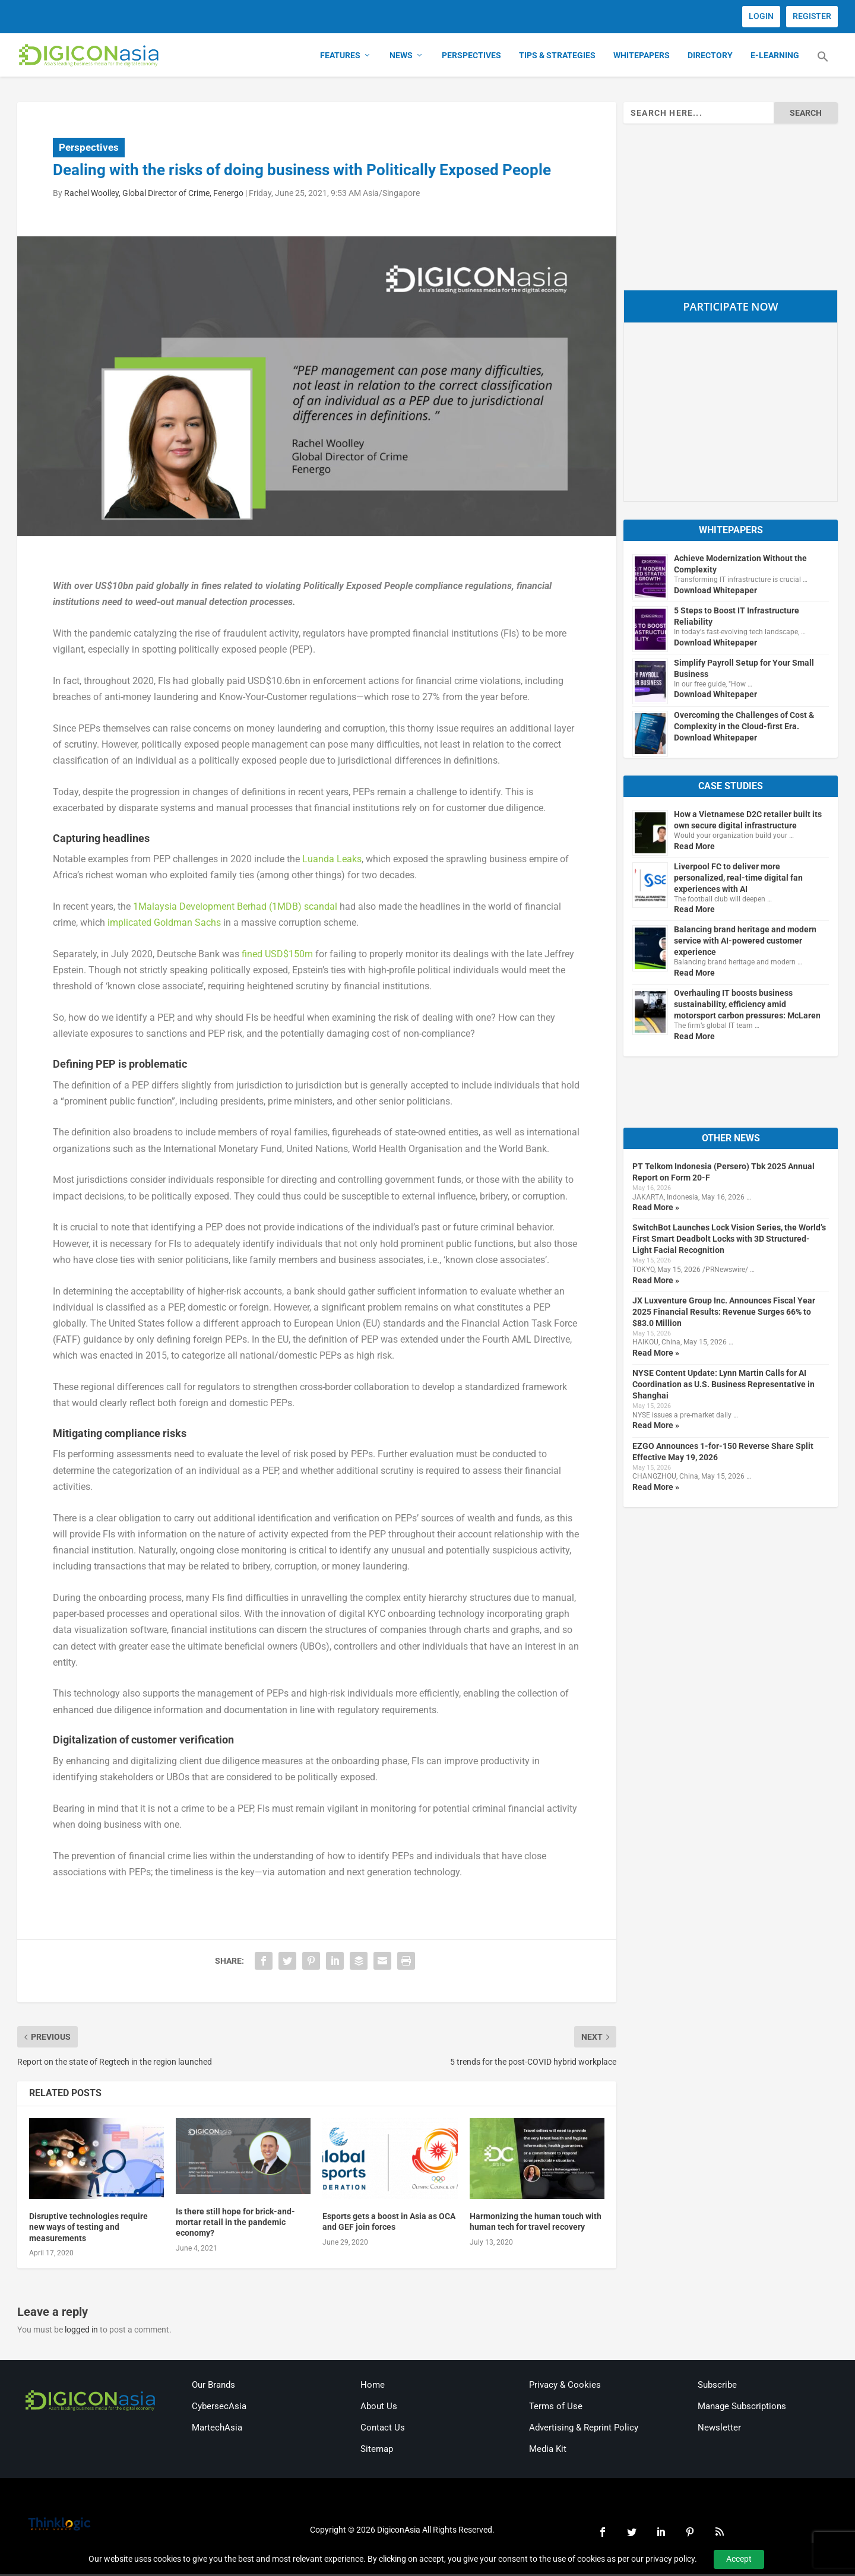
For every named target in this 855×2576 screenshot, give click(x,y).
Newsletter (719, 2429)
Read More (694, 847)
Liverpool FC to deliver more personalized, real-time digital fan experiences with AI (738, 879)
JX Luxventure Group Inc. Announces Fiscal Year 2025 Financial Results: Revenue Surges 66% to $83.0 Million (723, 1313)
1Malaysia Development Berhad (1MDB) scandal (235, 907)
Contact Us (382, 2429)
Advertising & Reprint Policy (583, 2429)
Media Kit (547, 2450)
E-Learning (774, 57)
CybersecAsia (219, 2408)
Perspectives (471, 57)
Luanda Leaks (332, 860)
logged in (81, 2331)
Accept (739, 2559)
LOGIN (761, 16)
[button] (823, 65)
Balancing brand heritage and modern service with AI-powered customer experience (745, 942)
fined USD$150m (277, 955)
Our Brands (213, 2386)
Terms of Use (555, 2408)
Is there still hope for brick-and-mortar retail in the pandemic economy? (235, 2223)
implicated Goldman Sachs (164, 924)
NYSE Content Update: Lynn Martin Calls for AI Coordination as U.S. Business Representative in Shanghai (723, 1386)
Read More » (655, 1209)
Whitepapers (641, 57)
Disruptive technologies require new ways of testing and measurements (88, 2228)
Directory (710, 57)
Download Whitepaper (715, 591)
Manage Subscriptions (742, 2408)
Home (372, 2386)
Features (340, 57)
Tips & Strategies (557, 57)
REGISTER (812, 16)
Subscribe (717, 2386)
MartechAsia (217, 2429)
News (401, 57)
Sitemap (376, 2450)
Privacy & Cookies (565, 2386)
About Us (378, 2408)
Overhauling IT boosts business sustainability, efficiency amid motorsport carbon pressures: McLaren (747, 1006)
